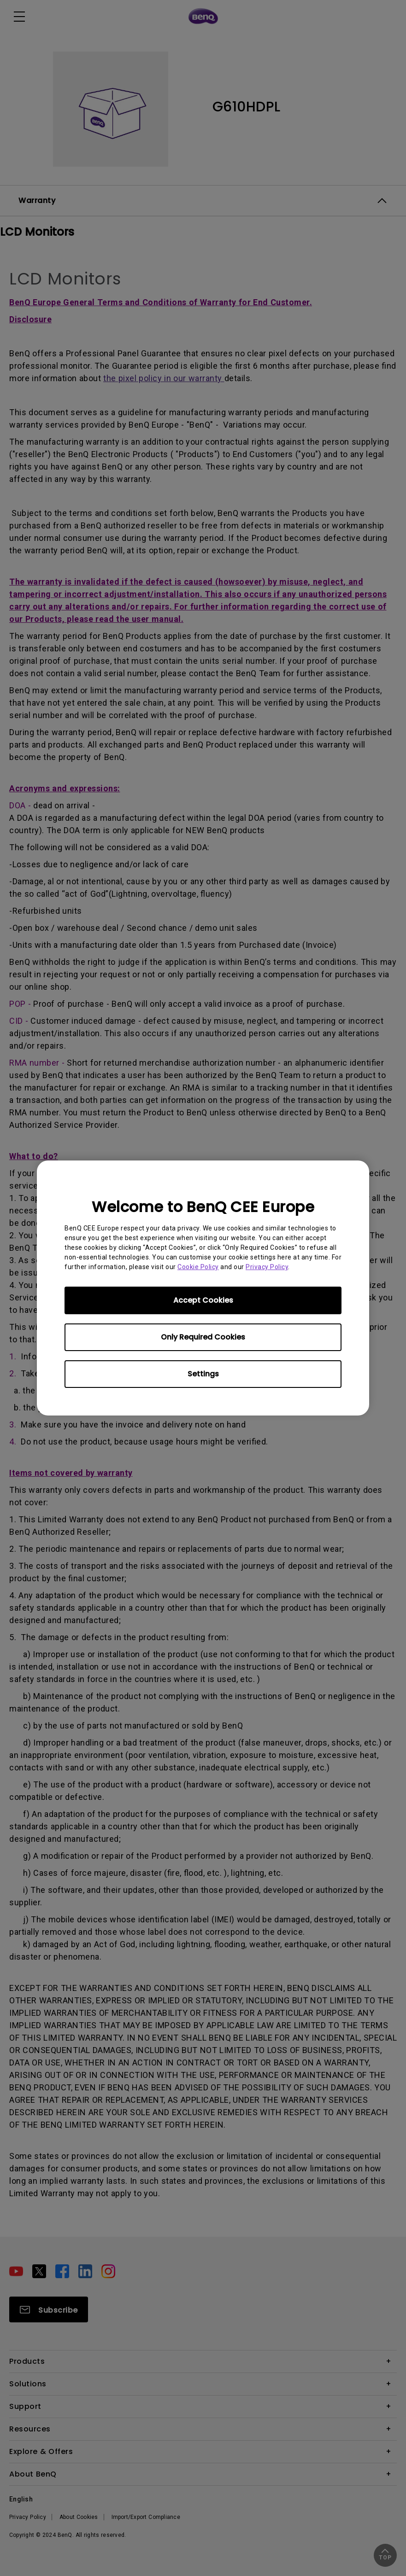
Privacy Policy (267, 1267)
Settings (203, 1374)
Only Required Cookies (203, 1337)
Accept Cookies (203, 1300)
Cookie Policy (198, 1267)
